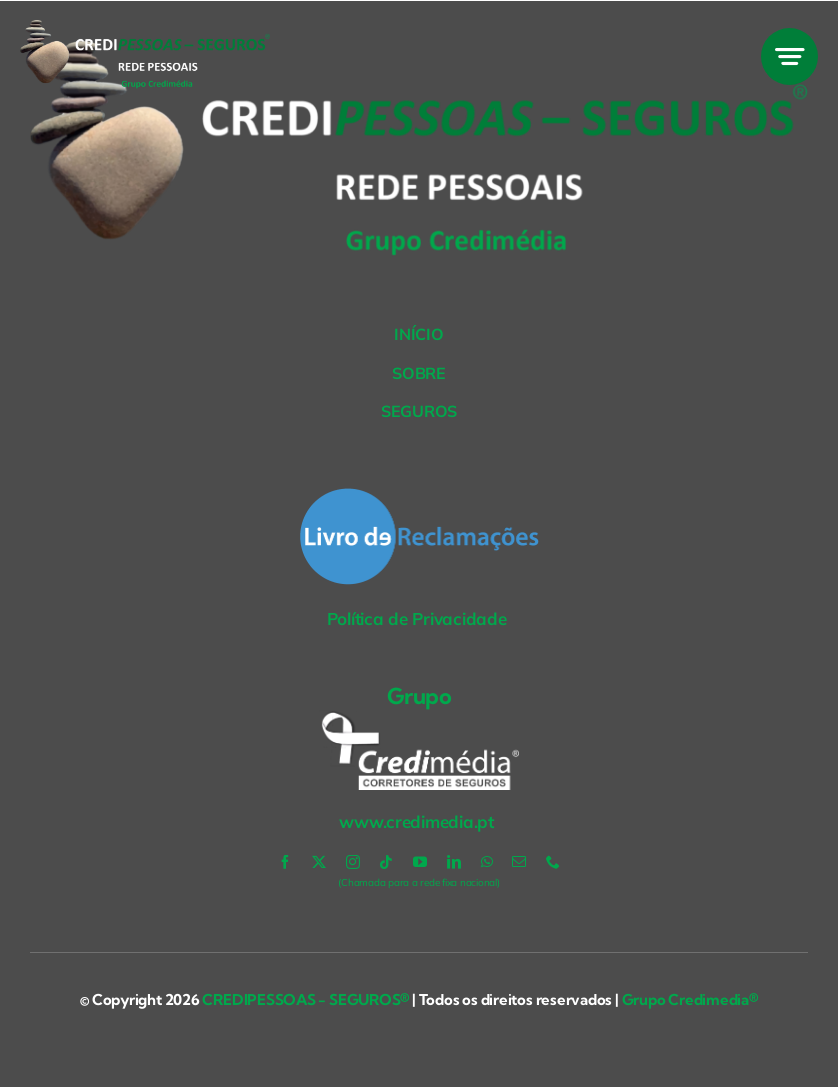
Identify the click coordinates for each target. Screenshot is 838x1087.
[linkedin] (454, 862)
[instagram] (353, 862)
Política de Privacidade (419, 618)
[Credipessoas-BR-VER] (145, 28)
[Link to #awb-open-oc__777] (789, 56)
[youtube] (420, 862)
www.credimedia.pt (418, 821)
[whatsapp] (487, 862)
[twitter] (319, 862)
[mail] (519, 862)
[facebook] (285, 862)
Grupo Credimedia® (690, 999)
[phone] (553, 862)
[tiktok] (386, 862)
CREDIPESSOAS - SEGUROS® (305, 999)
